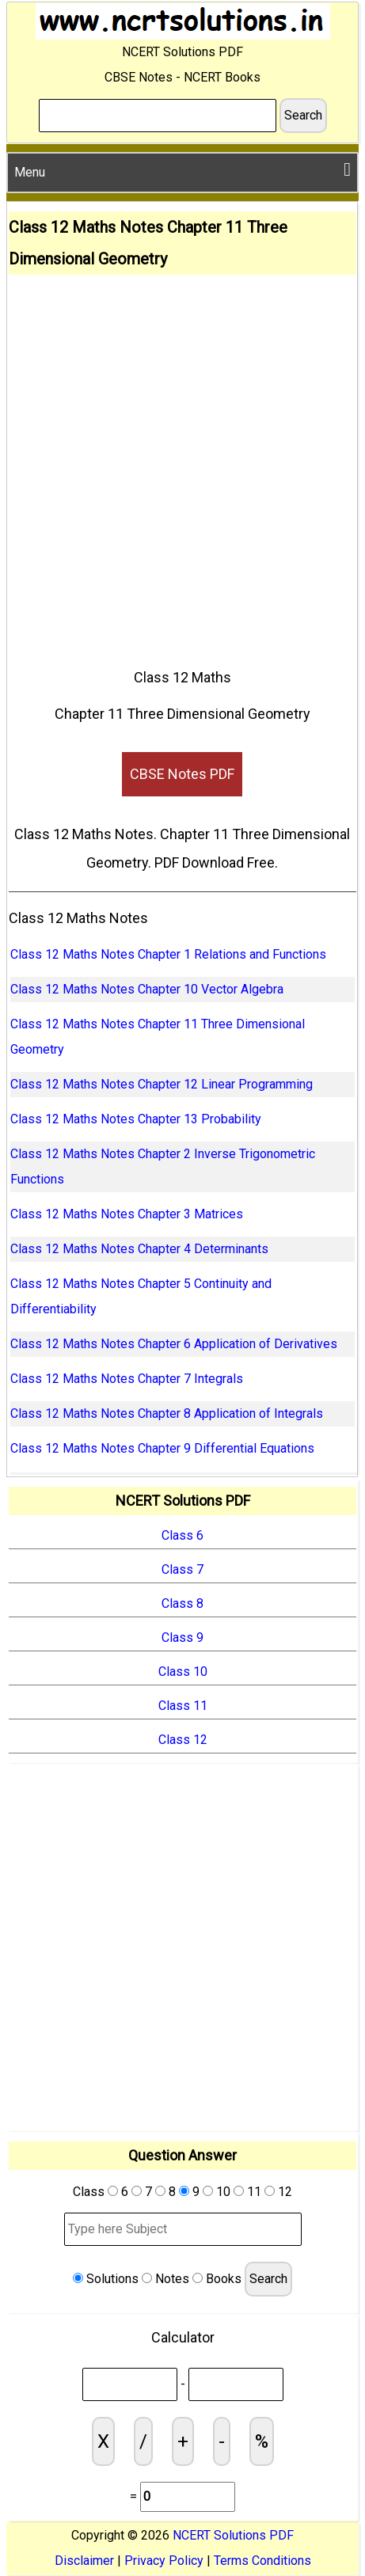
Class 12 (182, 1739)
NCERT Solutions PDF (233, 2535)
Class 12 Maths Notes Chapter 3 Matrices (126, 1214)
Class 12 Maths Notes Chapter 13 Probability (135, 1119)
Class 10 (182, 1671)
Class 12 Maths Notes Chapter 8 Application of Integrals (166, 1413)
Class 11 (182, 1705)
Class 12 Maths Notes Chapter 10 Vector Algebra (146, 989)
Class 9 (182, 1637)
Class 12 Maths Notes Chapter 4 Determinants (139, 1248)
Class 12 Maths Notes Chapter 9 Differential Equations (162, 1448)
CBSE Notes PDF (182, 774)
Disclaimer (84, 2560)
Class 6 (182, 1535)
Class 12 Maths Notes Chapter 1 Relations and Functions (168, 954)
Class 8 (182, 1603)
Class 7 (182, 1569)
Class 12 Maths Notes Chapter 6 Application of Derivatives (173, 1343)
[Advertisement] (182, 465)
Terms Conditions (262, 2560)
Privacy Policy (163, 2560)
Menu (182, 170)
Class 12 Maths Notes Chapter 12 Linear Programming (161, 1084)
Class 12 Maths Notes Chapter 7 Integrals (126, 1378)
